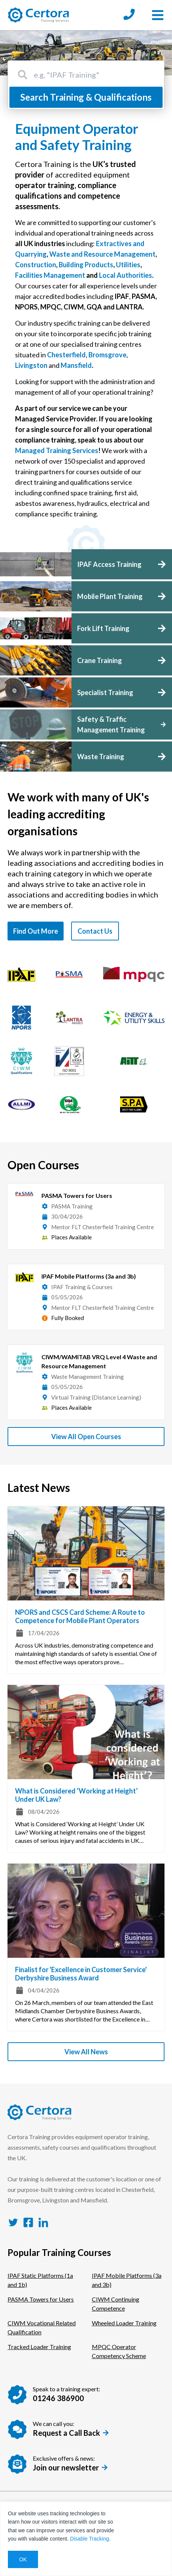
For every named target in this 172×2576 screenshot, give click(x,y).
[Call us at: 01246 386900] (129, 15)
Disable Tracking (89, 2539)
